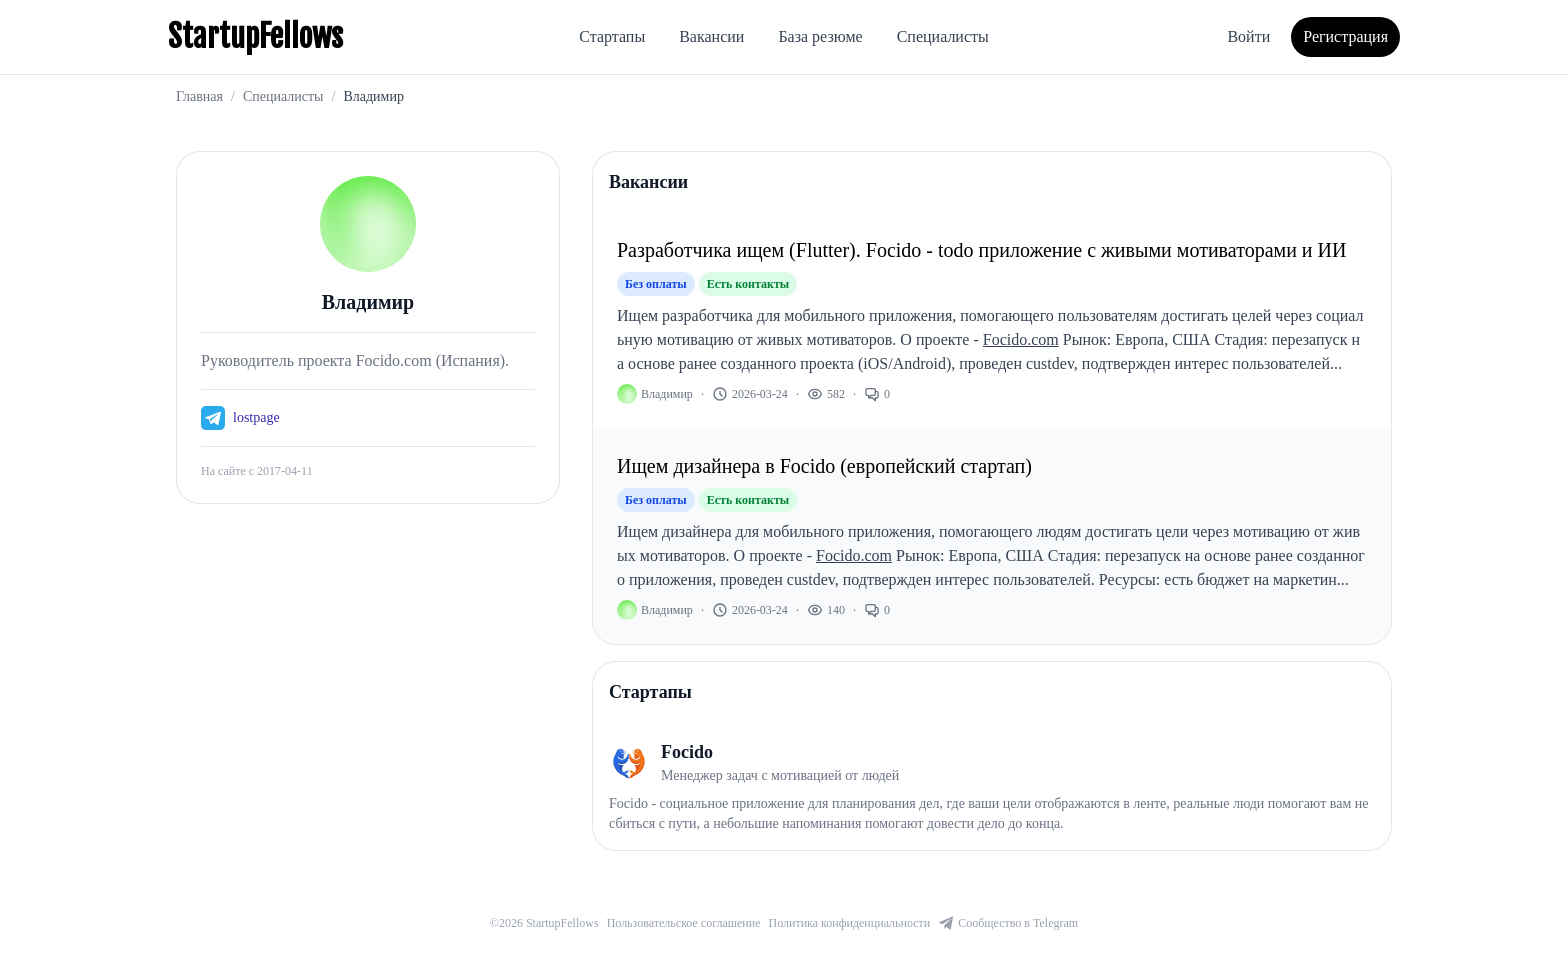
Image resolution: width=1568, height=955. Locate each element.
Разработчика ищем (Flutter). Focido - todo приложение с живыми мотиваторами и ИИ (981, 250)
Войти (1248, 36)
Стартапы (612, 36)
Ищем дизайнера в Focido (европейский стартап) (824, 466)
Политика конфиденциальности (850, 923)
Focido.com (1021, 339)
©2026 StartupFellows (544, 923)
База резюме (820, 36)
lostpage (256, 417)
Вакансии (711, 36)
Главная (199, 96)
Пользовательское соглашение (684, 923)
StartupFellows (255, 37)
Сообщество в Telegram (1008, 923)
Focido (687, 752)
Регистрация (1345, 36)
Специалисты (943, 36)
